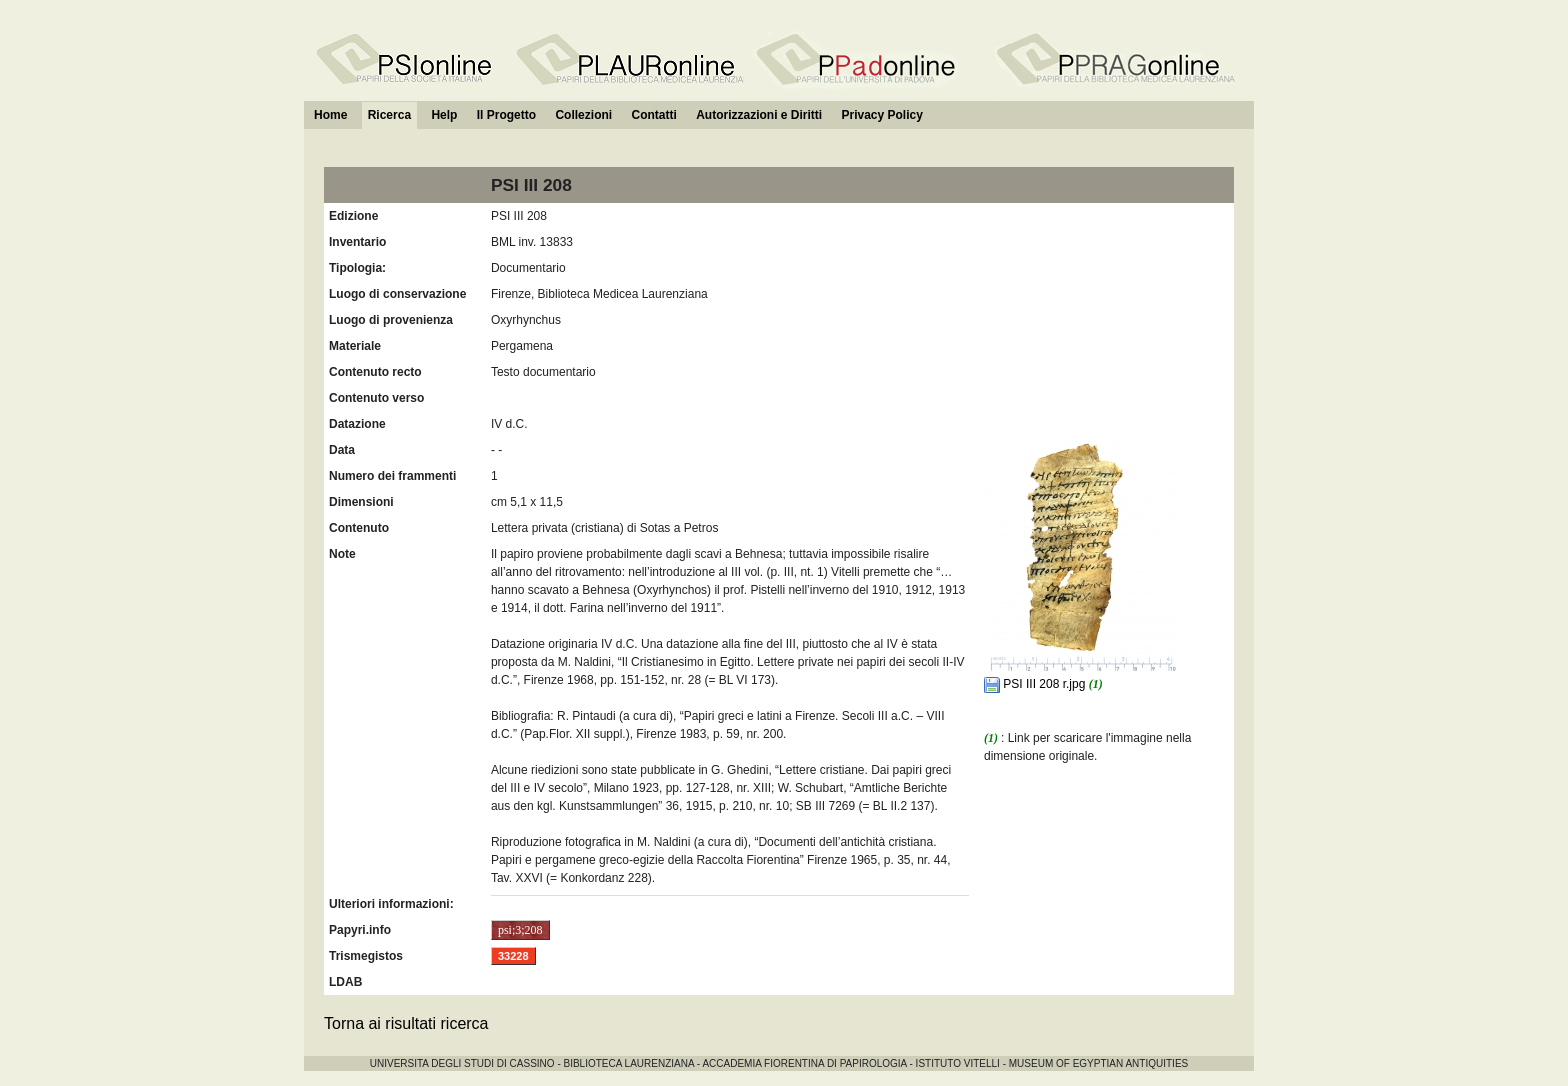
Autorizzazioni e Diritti (759, 115)
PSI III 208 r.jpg (1036, 684)
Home (330, 115)
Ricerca (389, 115)
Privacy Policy (881, 115)
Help (444, 115)
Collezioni (583, 115)
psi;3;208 (520, 930)
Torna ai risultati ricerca (406, 1023)
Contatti (653, 115)
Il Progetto (506, 115)
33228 (513, 956)
